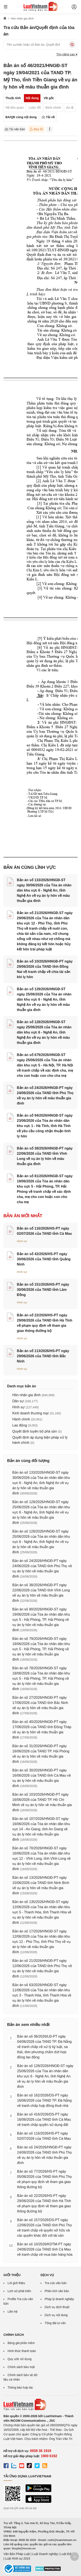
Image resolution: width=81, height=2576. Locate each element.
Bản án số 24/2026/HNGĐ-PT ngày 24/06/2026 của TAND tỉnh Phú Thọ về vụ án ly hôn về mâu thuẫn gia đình (44, 2155)
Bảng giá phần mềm (21, 2343)
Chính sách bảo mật (21, 2367)
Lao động (19, 1425)
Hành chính (21, 1419)
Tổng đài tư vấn (55, 2323)
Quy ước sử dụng (20, 2359)
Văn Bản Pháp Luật (16, 2554)
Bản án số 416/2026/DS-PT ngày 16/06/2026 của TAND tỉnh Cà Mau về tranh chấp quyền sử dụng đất (44, 2119)
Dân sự (18, 1401)
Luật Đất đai (68, 2554)
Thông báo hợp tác (20, 2387)
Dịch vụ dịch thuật (57, 2307)
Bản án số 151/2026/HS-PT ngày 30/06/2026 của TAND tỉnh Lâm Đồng (43, 1290)
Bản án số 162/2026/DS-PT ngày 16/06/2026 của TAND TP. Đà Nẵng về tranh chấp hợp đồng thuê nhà (44, 2100)
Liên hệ (12, 2311)
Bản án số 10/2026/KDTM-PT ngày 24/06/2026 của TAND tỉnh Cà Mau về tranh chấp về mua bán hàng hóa (45, 2249)
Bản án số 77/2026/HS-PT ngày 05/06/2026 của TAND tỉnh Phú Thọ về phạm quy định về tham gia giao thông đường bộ (44, 2179)
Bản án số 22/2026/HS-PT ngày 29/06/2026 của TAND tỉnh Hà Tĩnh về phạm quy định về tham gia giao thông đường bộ (44, 2203)
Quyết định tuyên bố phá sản (34, 1431)
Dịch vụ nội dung (56, 2315)
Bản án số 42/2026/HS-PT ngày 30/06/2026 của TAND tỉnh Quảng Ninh (44, 1259)
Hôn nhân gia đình (26, 1395)
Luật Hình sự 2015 (17, 2558)
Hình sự (22, 1241)
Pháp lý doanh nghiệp (59, 2299)
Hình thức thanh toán (22, 2351)
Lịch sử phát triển (19, 2291)
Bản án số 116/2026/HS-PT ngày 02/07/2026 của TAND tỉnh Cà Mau (44, 2136)
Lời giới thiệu (16, 2283)
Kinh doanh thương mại (30, 1413)
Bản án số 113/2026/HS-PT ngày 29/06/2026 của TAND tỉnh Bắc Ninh (43, 1356)
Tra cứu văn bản (56, 2283)
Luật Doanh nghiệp (45, 2554)
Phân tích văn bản (57, 2291)
